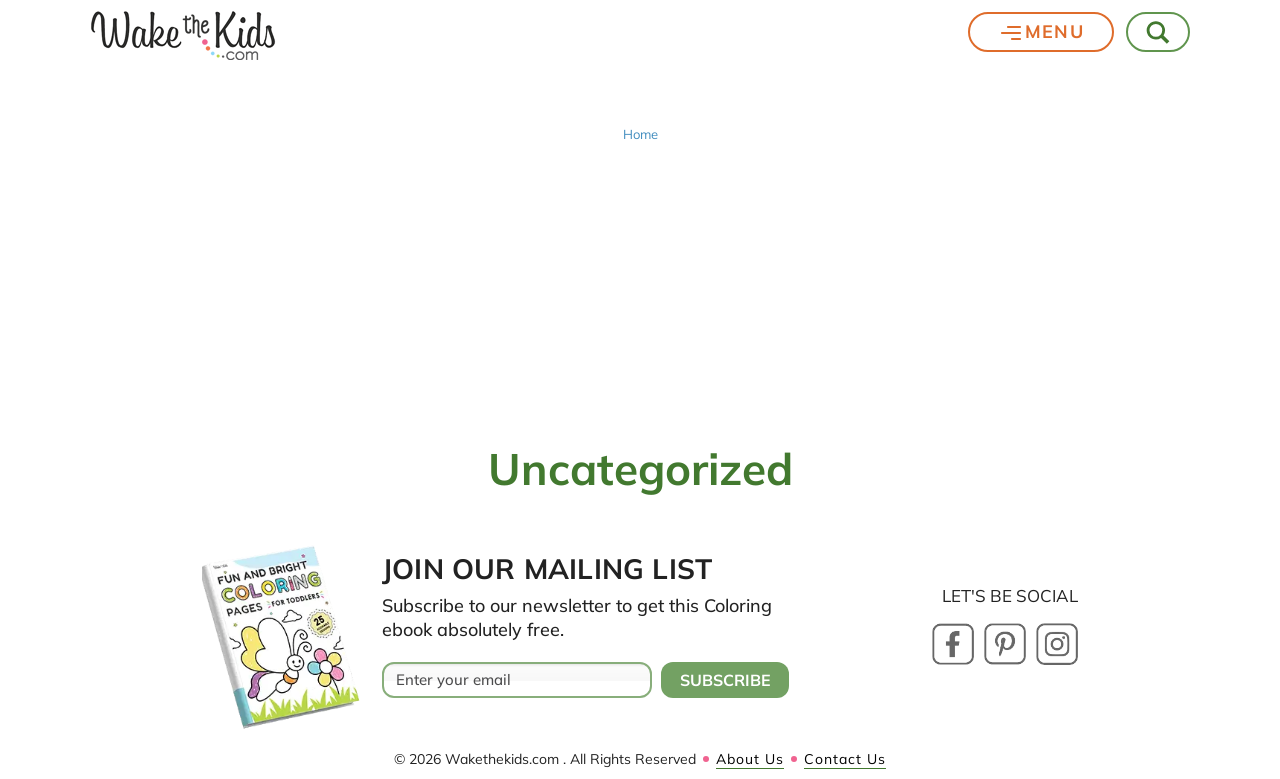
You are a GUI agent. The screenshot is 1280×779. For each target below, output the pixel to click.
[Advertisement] (640, 292)
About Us (750, 759)
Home (640, 134)
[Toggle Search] (1159, 32)
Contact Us (845, 759)
